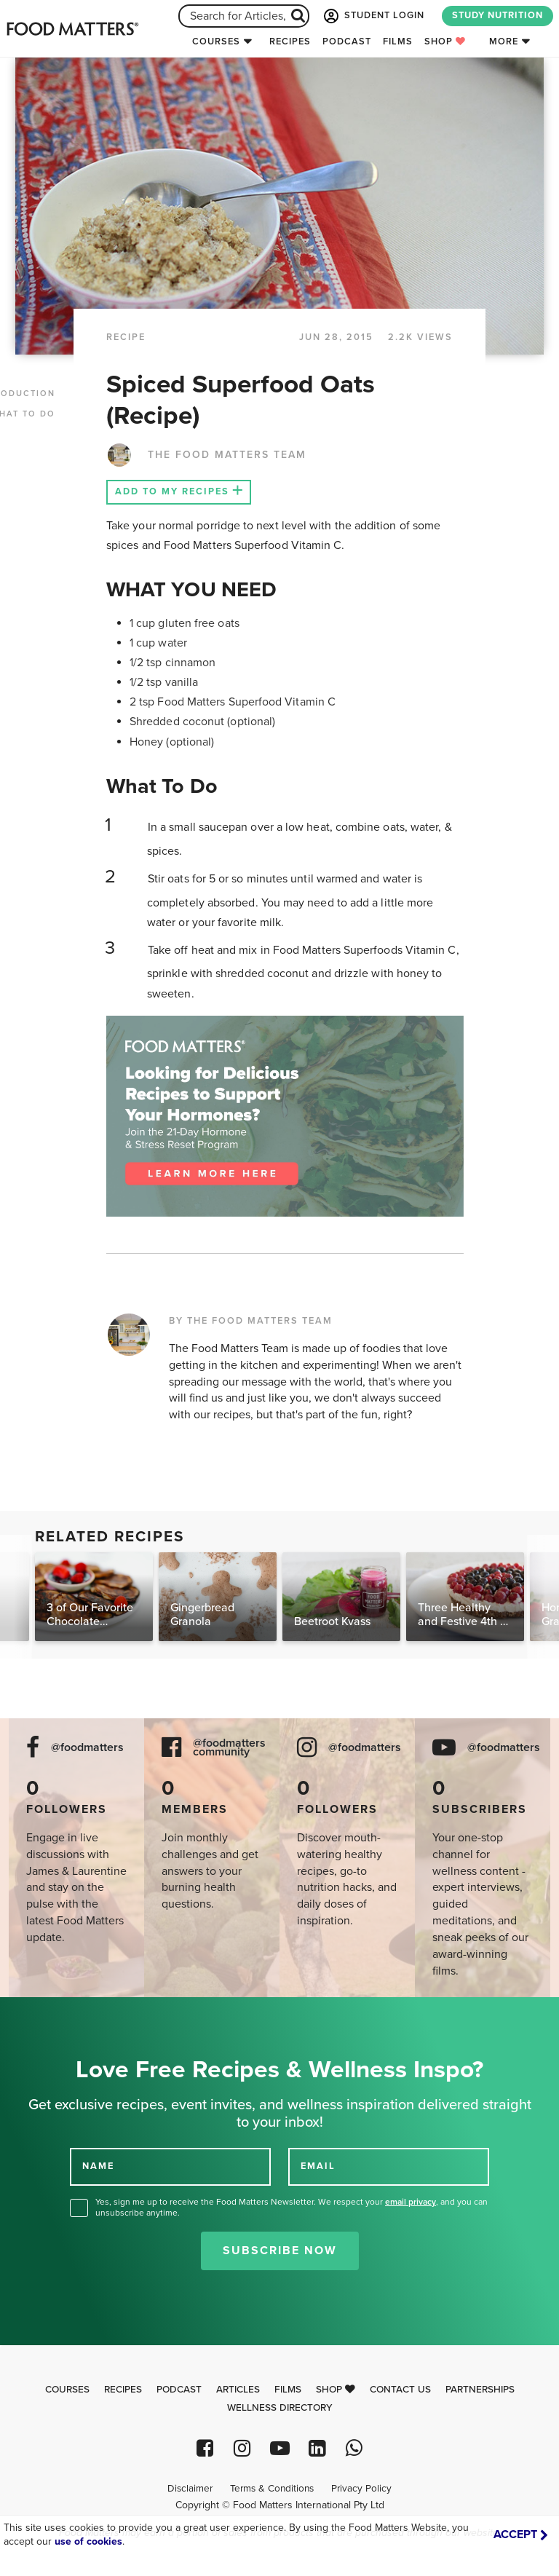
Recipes (290, 41)
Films (398, 41)
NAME (98, 2166)
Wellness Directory (280, 2408)
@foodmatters (87, 1748)
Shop (445, 41)
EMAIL (318, 2166)
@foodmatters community (229, 1748)
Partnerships (480, 2389)
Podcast (346, 41)
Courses (216, 41)
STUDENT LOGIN (372, 16)
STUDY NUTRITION (497, 15)
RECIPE (126, 337)
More (503, 41)
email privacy (410, 2202)
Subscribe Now (280, 2250)
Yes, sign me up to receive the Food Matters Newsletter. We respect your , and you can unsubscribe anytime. (291, 2207)
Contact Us (400, 2389)
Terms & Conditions (272, 2488)
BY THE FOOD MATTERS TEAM (251, 1321)
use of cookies (88, 2541)
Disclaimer (190, 2488)
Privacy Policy (361, 2488)
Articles (238, 2389)
